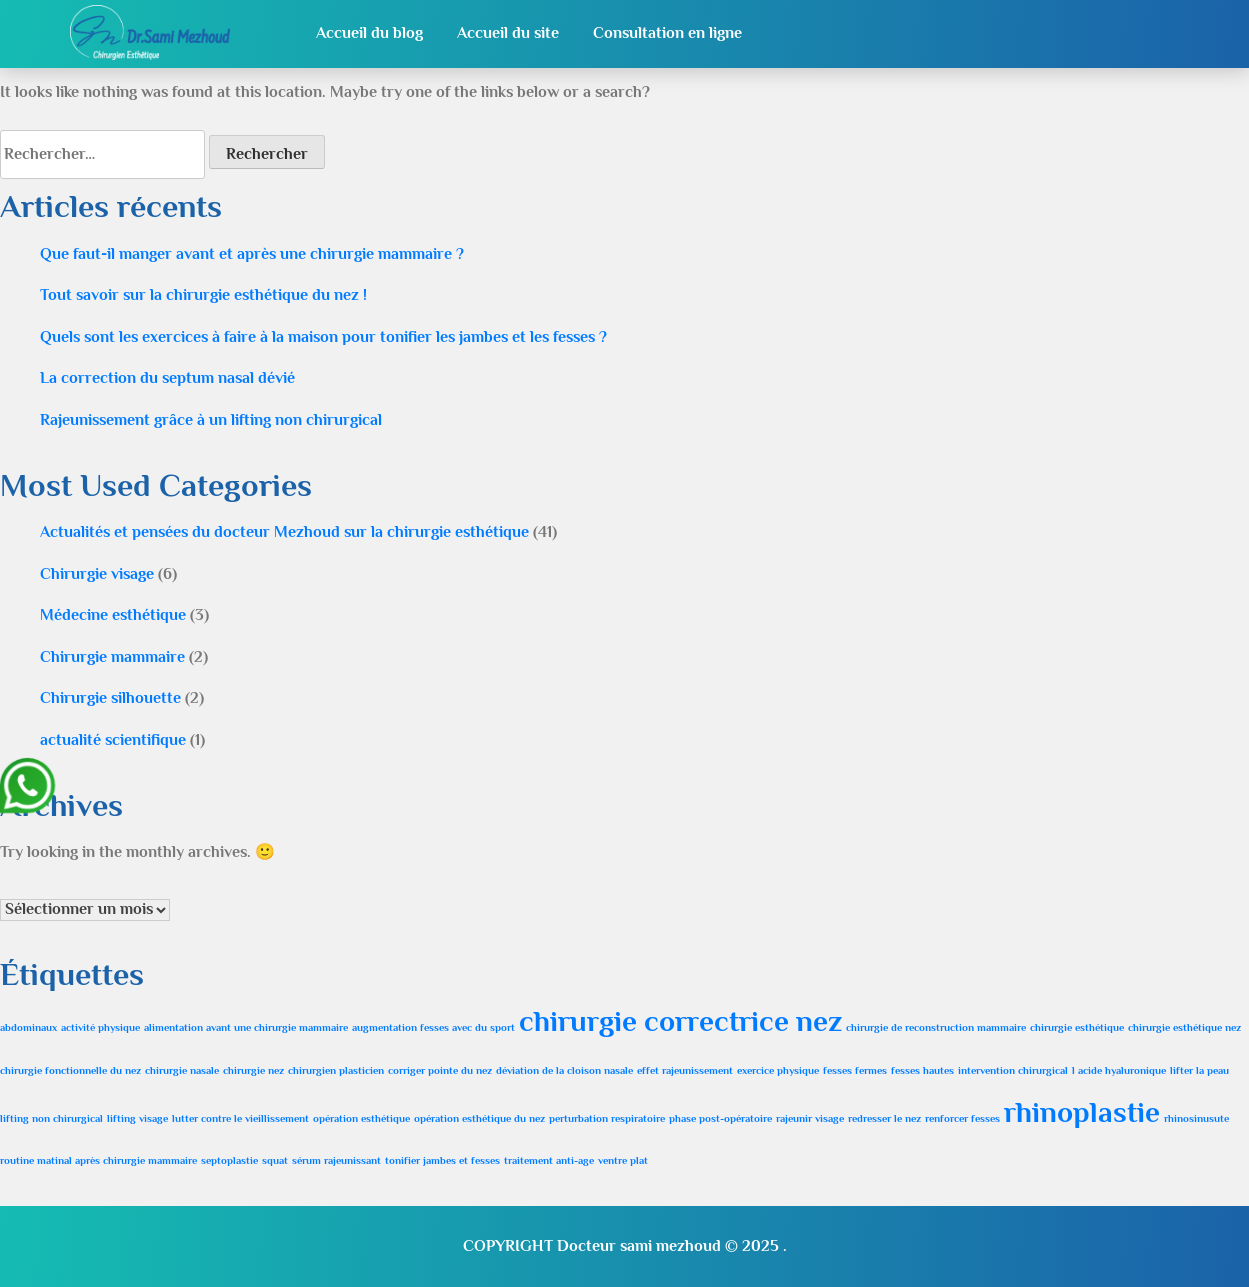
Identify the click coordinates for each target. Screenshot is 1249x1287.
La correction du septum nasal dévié (167, 378)
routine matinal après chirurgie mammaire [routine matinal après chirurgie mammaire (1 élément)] (98, 1160)
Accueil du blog (369, 33)
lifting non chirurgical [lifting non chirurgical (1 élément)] (51, 1118)
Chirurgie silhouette (110, 698)
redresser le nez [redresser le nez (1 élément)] (884, 1118)
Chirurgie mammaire (112, 657)
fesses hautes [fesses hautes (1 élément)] (922, 1070)
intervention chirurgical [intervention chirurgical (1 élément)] (1013, 1070)
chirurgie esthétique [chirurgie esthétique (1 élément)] (1077, 1027)
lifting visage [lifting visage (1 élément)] (137, 1118)
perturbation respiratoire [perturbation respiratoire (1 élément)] (607, 1118)
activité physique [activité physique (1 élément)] (100, 1027)
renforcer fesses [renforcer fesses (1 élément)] (962, 1118)
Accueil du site (508, 33)
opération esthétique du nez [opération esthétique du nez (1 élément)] (479, 1118)
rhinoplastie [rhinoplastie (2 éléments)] (1082, 1112)
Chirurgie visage (97, 574)
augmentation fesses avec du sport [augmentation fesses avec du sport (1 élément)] (433, 1027)
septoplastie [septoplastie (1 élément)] (229, 1160)
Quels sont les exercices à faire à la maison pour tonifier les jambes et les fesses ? (323, 337)
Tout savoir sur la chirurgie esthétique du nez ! (203, 295)
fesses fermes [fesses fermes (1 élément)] (855, 1070)
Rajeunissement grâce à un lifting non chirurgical (211, 420)
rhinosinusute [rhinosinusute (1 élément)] (1196, 1118)
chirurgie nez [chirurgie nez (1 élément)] (253, 1070)
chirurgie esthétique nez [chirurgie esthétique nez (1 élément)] (1184, 1027)
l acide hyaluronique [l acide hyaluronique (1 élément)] (1119, 1070)
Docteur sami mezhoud (639, 1246)
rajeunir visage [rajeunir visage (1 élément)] (810, 1118)
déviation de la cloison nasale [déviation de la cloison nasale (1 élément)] (564, 1070)
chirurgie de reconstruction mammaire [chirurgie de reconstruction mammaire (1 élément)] (936, 1027)
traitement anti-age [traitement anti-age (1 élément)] (549, 1160)
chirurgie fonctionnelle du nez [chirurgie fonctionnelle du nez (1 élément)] (70, 1070)
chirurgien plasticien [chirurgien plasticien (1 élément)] (336, 1070)
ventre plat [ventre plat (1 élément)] (623, 1160)
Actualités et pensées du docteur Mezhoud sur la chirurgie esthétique (284, 532)
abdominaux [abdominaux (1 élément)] (28, 1027)
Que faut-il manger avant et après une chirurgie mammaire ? (252, 254)
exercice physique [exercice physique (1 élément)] (778, 1070)
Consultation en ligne (667, 33)
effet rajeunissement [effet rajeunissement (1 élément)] (685, 1070)
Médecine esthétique (113, 615)
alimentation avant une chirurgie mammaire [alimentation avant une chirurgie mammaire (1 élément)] (246, 1027)
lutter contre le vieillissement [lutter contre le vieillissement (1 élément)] (240, 1118)
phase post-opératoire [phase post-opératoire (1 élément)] (720, 1118)
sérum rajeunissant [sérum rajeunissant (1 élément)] (336, 1160)
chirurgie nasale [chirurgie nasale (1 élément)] (182, 1070)
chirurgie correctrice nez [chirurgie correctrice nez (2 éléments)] (680, 1021)
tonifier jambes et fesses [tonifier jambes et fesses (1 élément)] (442, 1160)
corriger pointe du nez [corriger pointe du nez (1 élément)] (440, 1070)
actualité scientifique (113, 740)
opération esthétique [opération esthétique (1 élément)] (361, 1118)
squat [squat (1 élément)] (275, 1160)
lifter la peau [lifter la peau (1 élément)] (1199, 1070)
